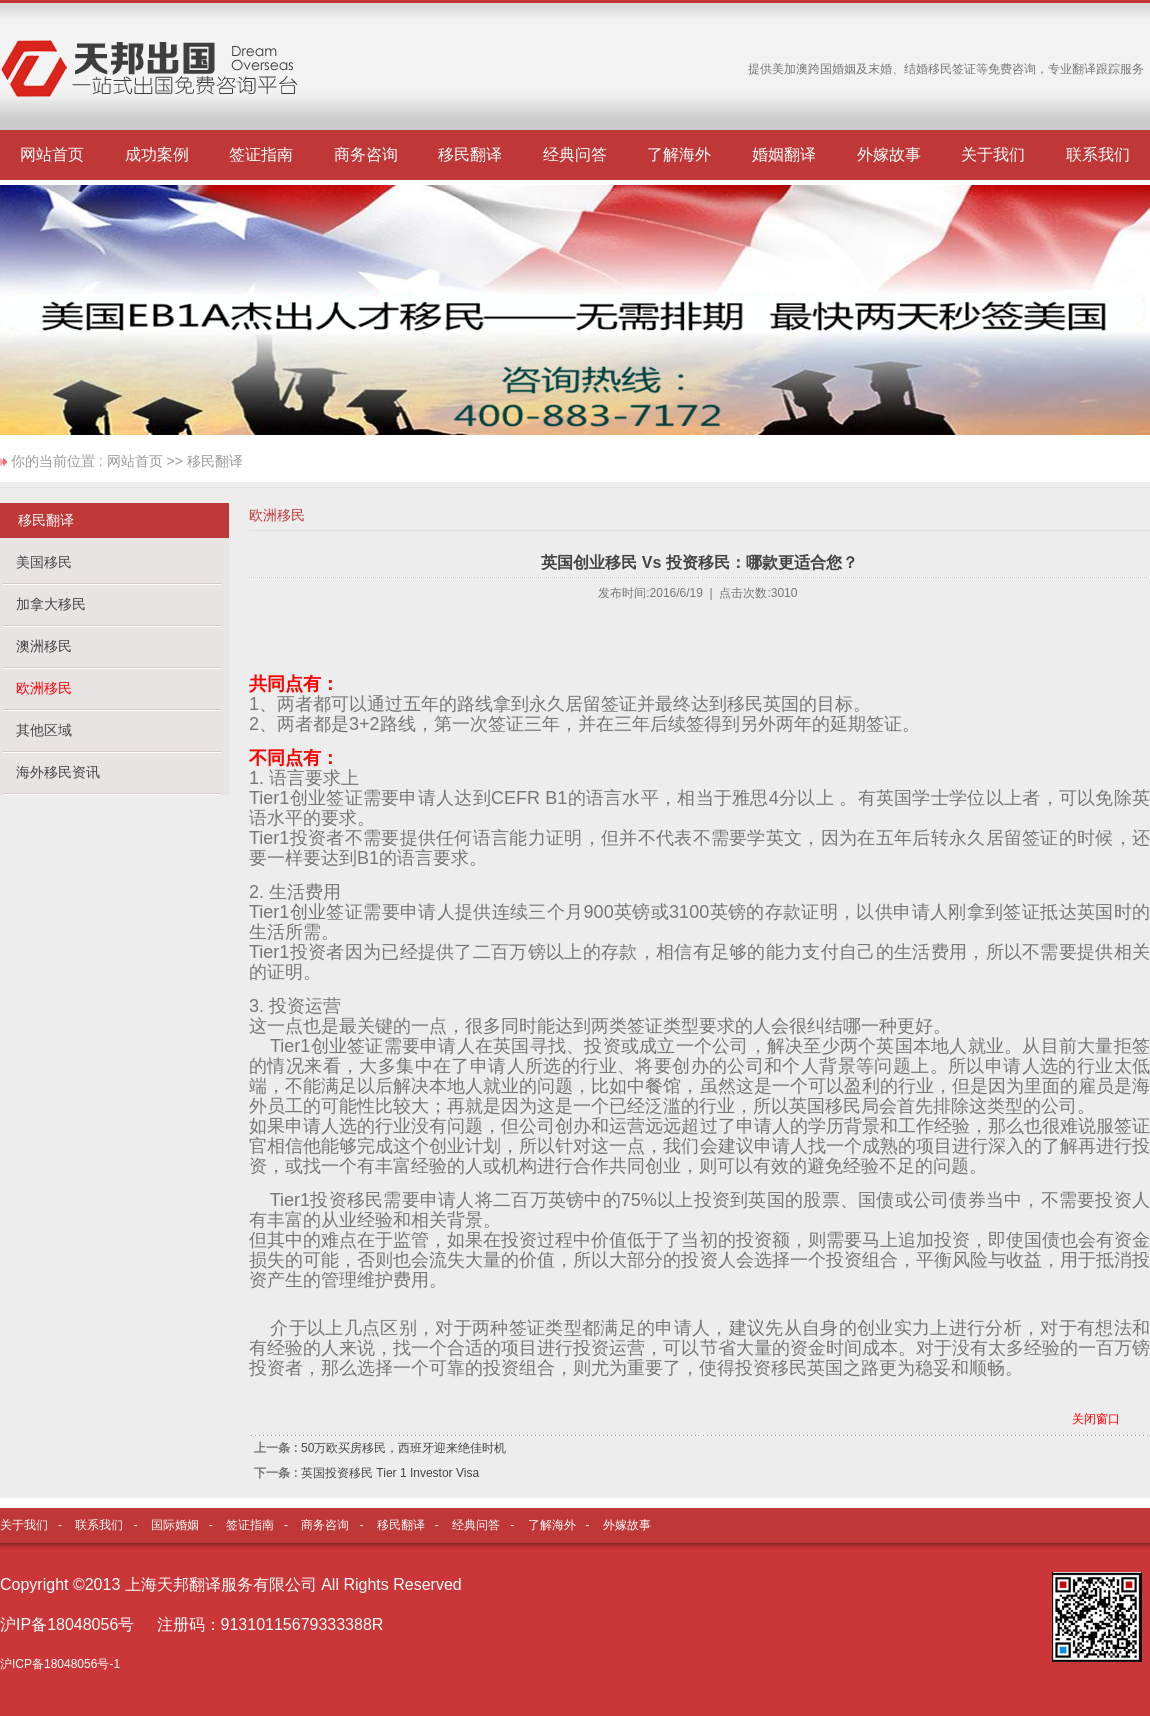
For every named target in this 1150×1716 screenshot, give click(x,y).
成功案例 (157, 154)
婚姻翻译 (784, 154)
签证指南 (261, 154)
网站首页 (52, 154)
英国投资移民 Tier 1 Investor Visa (390, 1473)
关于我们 (993, 154)
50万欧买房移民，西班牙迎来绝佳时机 (403, 1448)
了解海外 (679, 154)
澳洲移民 (44, 646)
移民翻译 (470, 154)
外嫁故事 (889, 154)
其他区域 (44, 730)
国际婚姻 (175, 1525)
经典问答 (575, 154)
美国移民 (44, 562)
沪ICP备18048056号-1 (60, 1664)
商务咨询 (366, 154)
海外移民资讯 (58, 772)
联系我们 (1098, 154)
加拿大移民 (51, 604)
